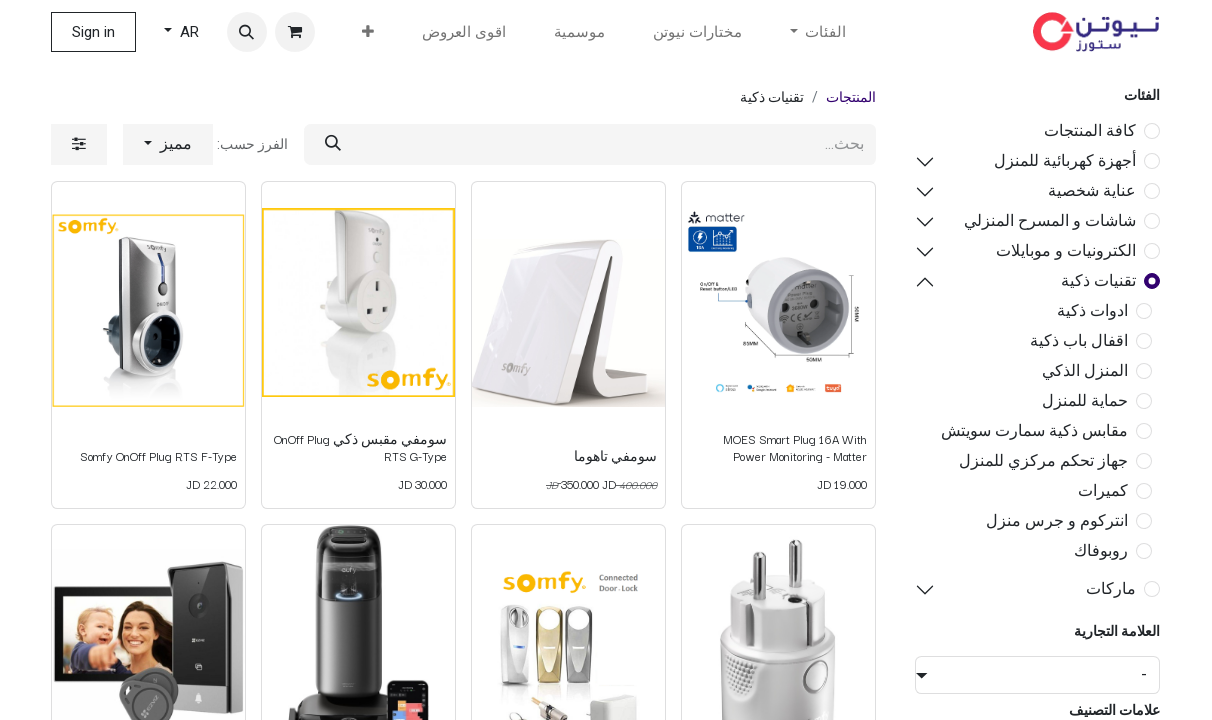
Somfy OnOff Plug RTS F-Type (158, 455)
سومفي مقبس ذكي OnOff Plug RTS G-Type (360, 446)
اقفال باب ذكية (1079, 340)
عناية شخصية (1092, 190)
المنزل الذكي (1085, 370)
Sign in (93, 32)
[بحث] (333, 144)
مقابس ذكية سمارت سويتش (1034, 430)
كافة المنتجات (1090, 130)
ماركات (1111, 588)
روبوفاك (1101, 550)
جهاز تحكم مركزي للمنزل (1043, 460)
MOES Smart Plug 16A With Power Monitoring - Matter (795, 446)
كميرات (1103, 490)
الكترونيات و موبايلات (1066, 250)
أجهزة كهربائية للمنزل (1065, 160)
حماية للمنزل (1085, 400)
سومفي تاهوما (615, 455)
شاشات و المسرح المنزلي (1050, 220)
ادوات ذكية (1092, 310)
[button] (247, 32)
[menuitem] (697, 32)
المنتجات (851, 97)
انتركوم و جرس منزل (1057, 520)
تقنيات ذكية (1098, 280)
